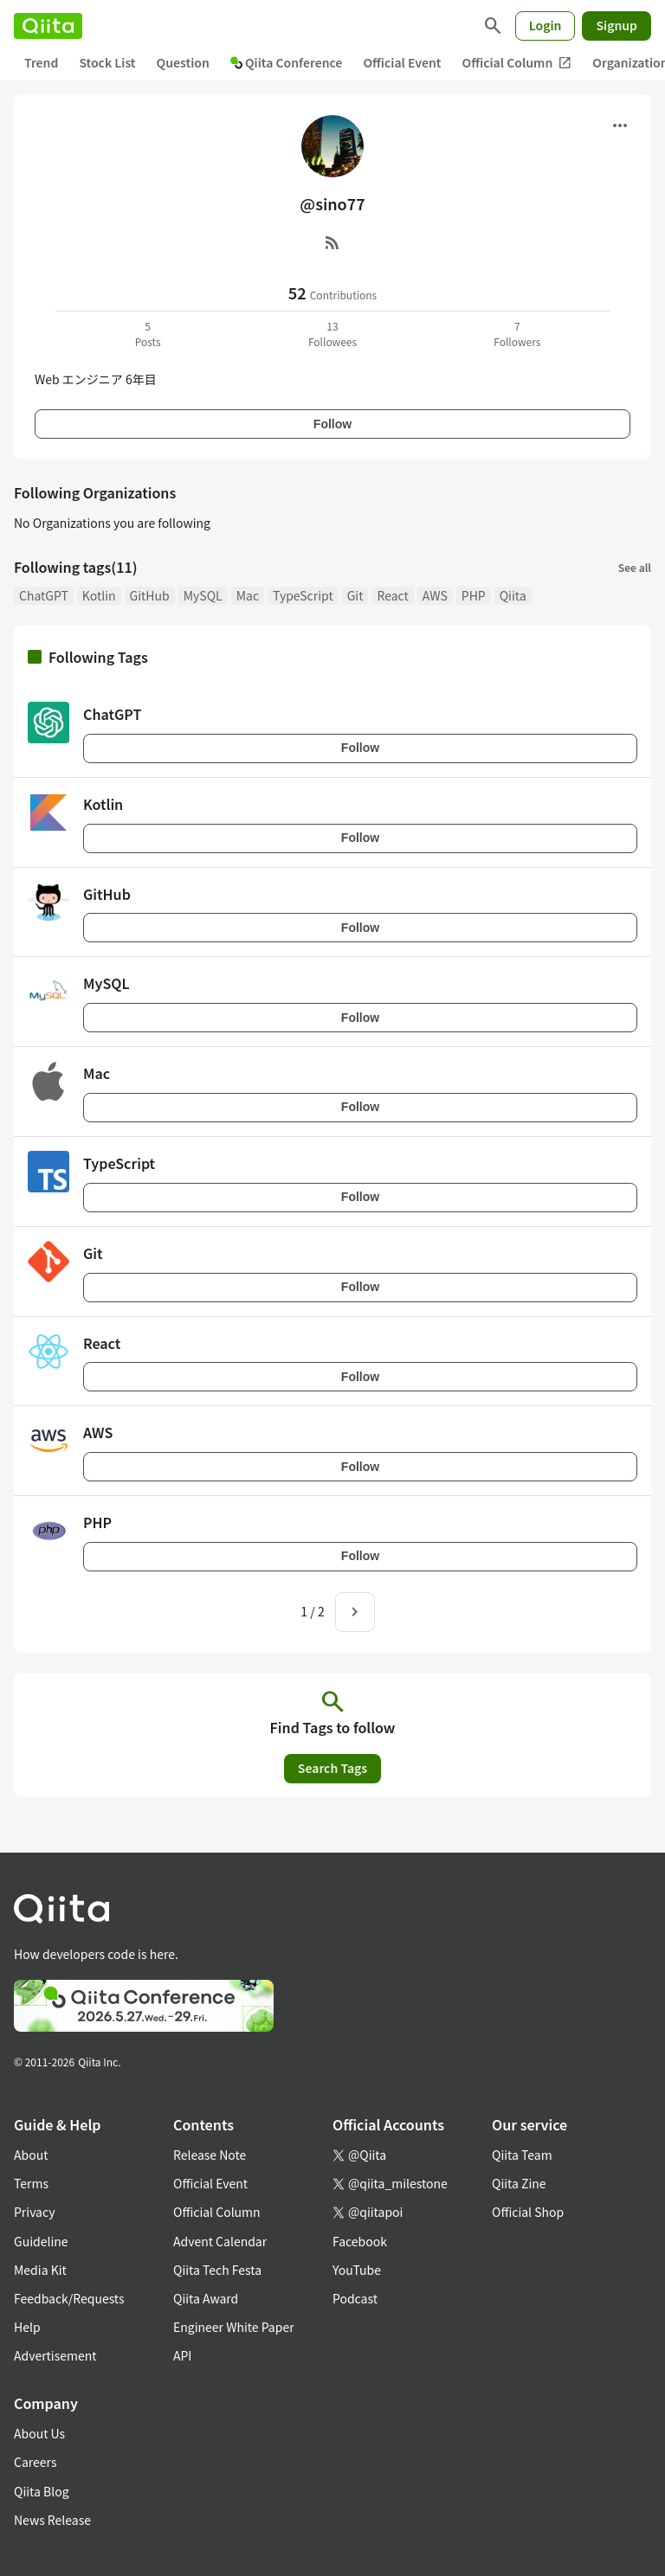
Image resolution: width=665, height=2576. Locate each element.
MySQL (203, 595)
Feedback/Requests (69, 2298)
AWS (435, 595)
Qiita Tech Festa (217, 2269)
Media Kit (40, 2269)
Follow (332, 424)
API (182, 2355)
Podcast (355, 2298)
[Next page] (355, 1612)
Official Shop (528, 2211)
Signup (616, 25)
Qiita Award (205, 2298)
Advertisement (55, 2355)
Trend (41, 62)
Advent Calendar (220, 2241)
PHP (474, 595)
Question (183, 62)
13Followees (332, 333)
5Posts (148, 333)
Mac (247, 595)
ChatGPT (43, 595)
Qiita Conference (286, 62)
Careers (35, 2461)
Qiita (513, 595)
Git (355, 595)
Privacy (34, 2211)
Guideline (41, 2241)
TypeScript (303, 595)
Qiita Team (522, 2154)
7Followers (517, 333)
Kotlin (99, 595)
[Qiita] (48, 26)
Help (27, 2326)
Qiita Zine (519, 2183)
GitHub (150, 595)
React (392, 595)
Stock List (107, 62)
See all (634, 567)
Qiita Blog (41, 2491)
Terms (31, 2183)
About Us (39, 2433)
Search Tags (332, 1767)
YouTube (356, 2269)
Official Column (517, 63)
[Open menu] (620, 125)
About (31, 2154)
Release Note (209, 2154)
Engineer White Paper (233, 2326)
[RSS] (332, 242)
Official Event (402, 62)
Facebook (359, 2241)
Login (545, 25)
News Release (52, 2519)
